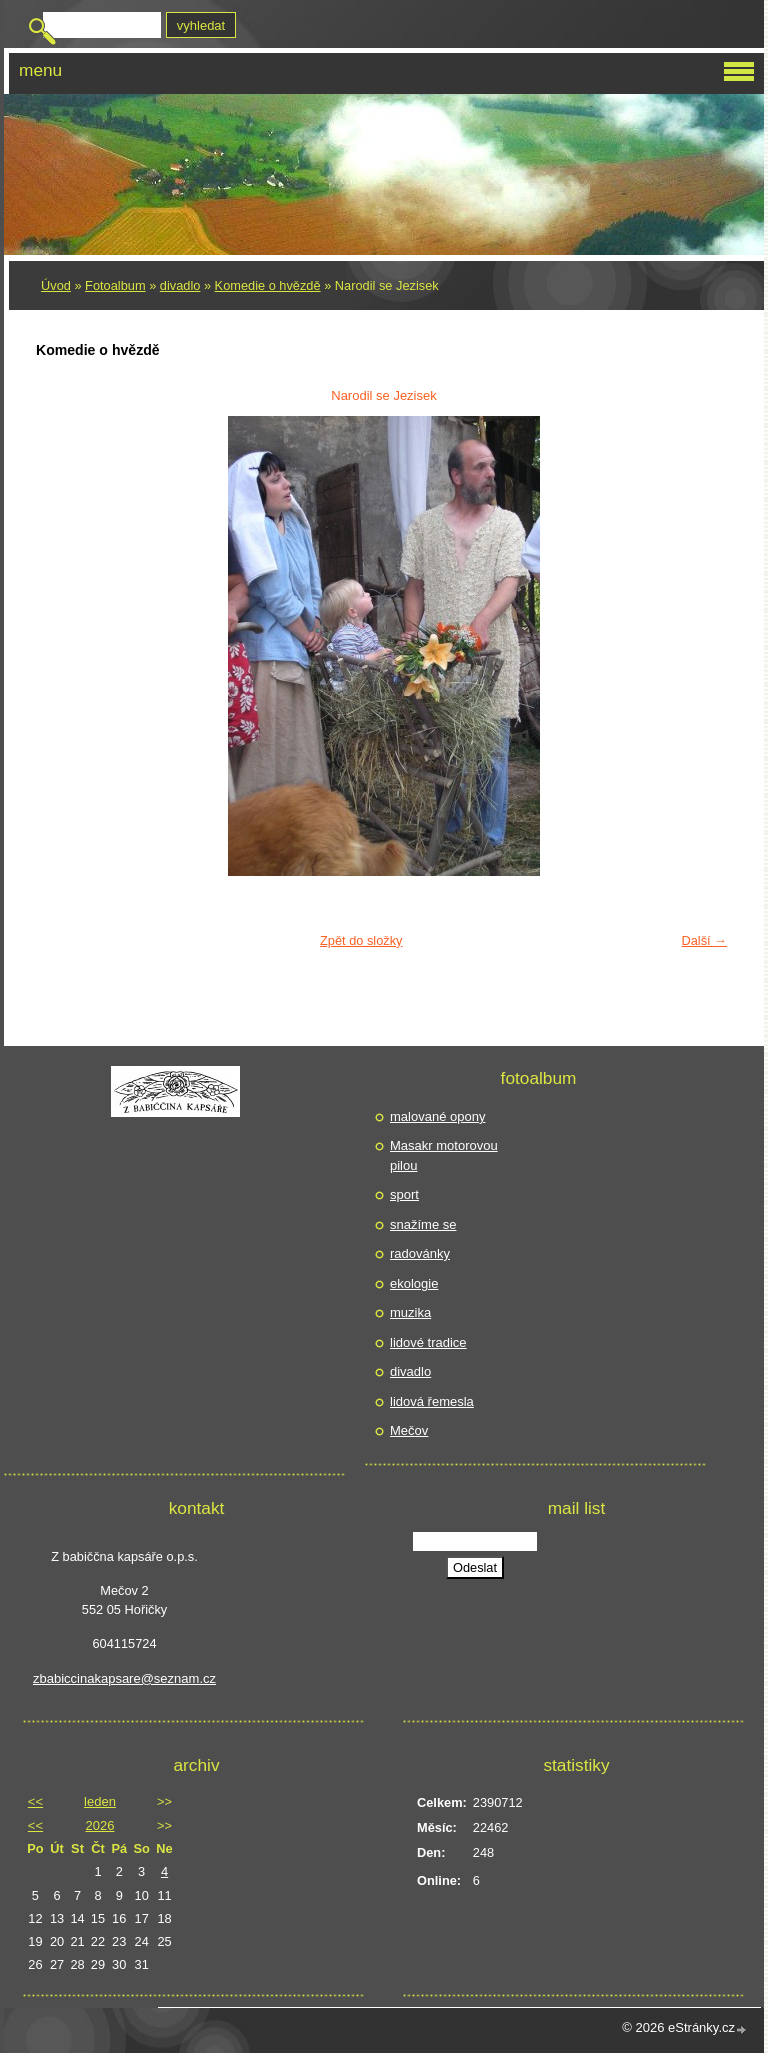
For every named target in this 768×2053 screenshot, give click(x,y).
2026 (100, 1825)
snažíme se (423, 1224)
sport (404, 1194)
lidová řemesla (432, 1401)
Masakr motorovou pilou (444, 1155)
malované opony (437, 1116)
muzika (410, 1312)
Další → (704, 940)
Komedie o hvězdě (268, 285)
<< (35, 1801)
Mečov (409, 1430)
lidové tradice (428, 1342)
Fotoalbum (115, 285)
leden (100, 1801)
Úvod (56, 285)
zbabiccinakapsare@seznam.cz (124, 1678)
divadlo (180, 285)
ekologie (414, 1283)
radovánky (420, 1253)
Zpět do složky (361, 940)
